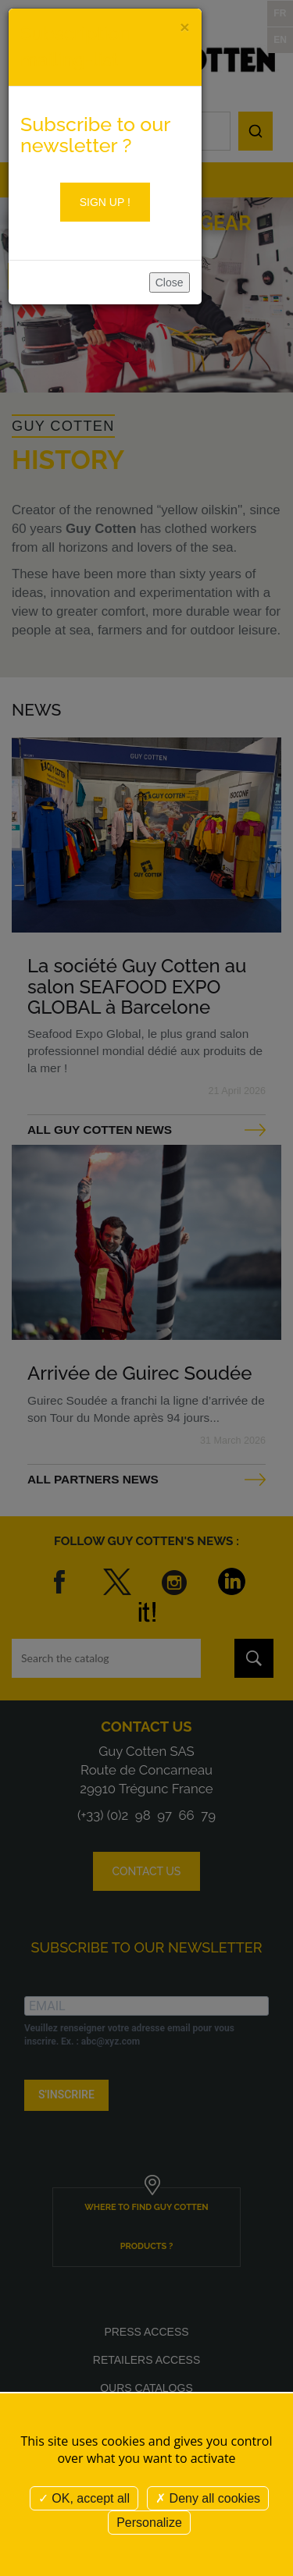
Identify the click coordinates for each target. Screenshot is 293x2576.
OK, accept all (84, 2498)
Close (169, 282)
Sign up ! (105, 202)
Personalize (149, 2522)
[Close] (184, 27)
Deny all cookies (207, 2498)
